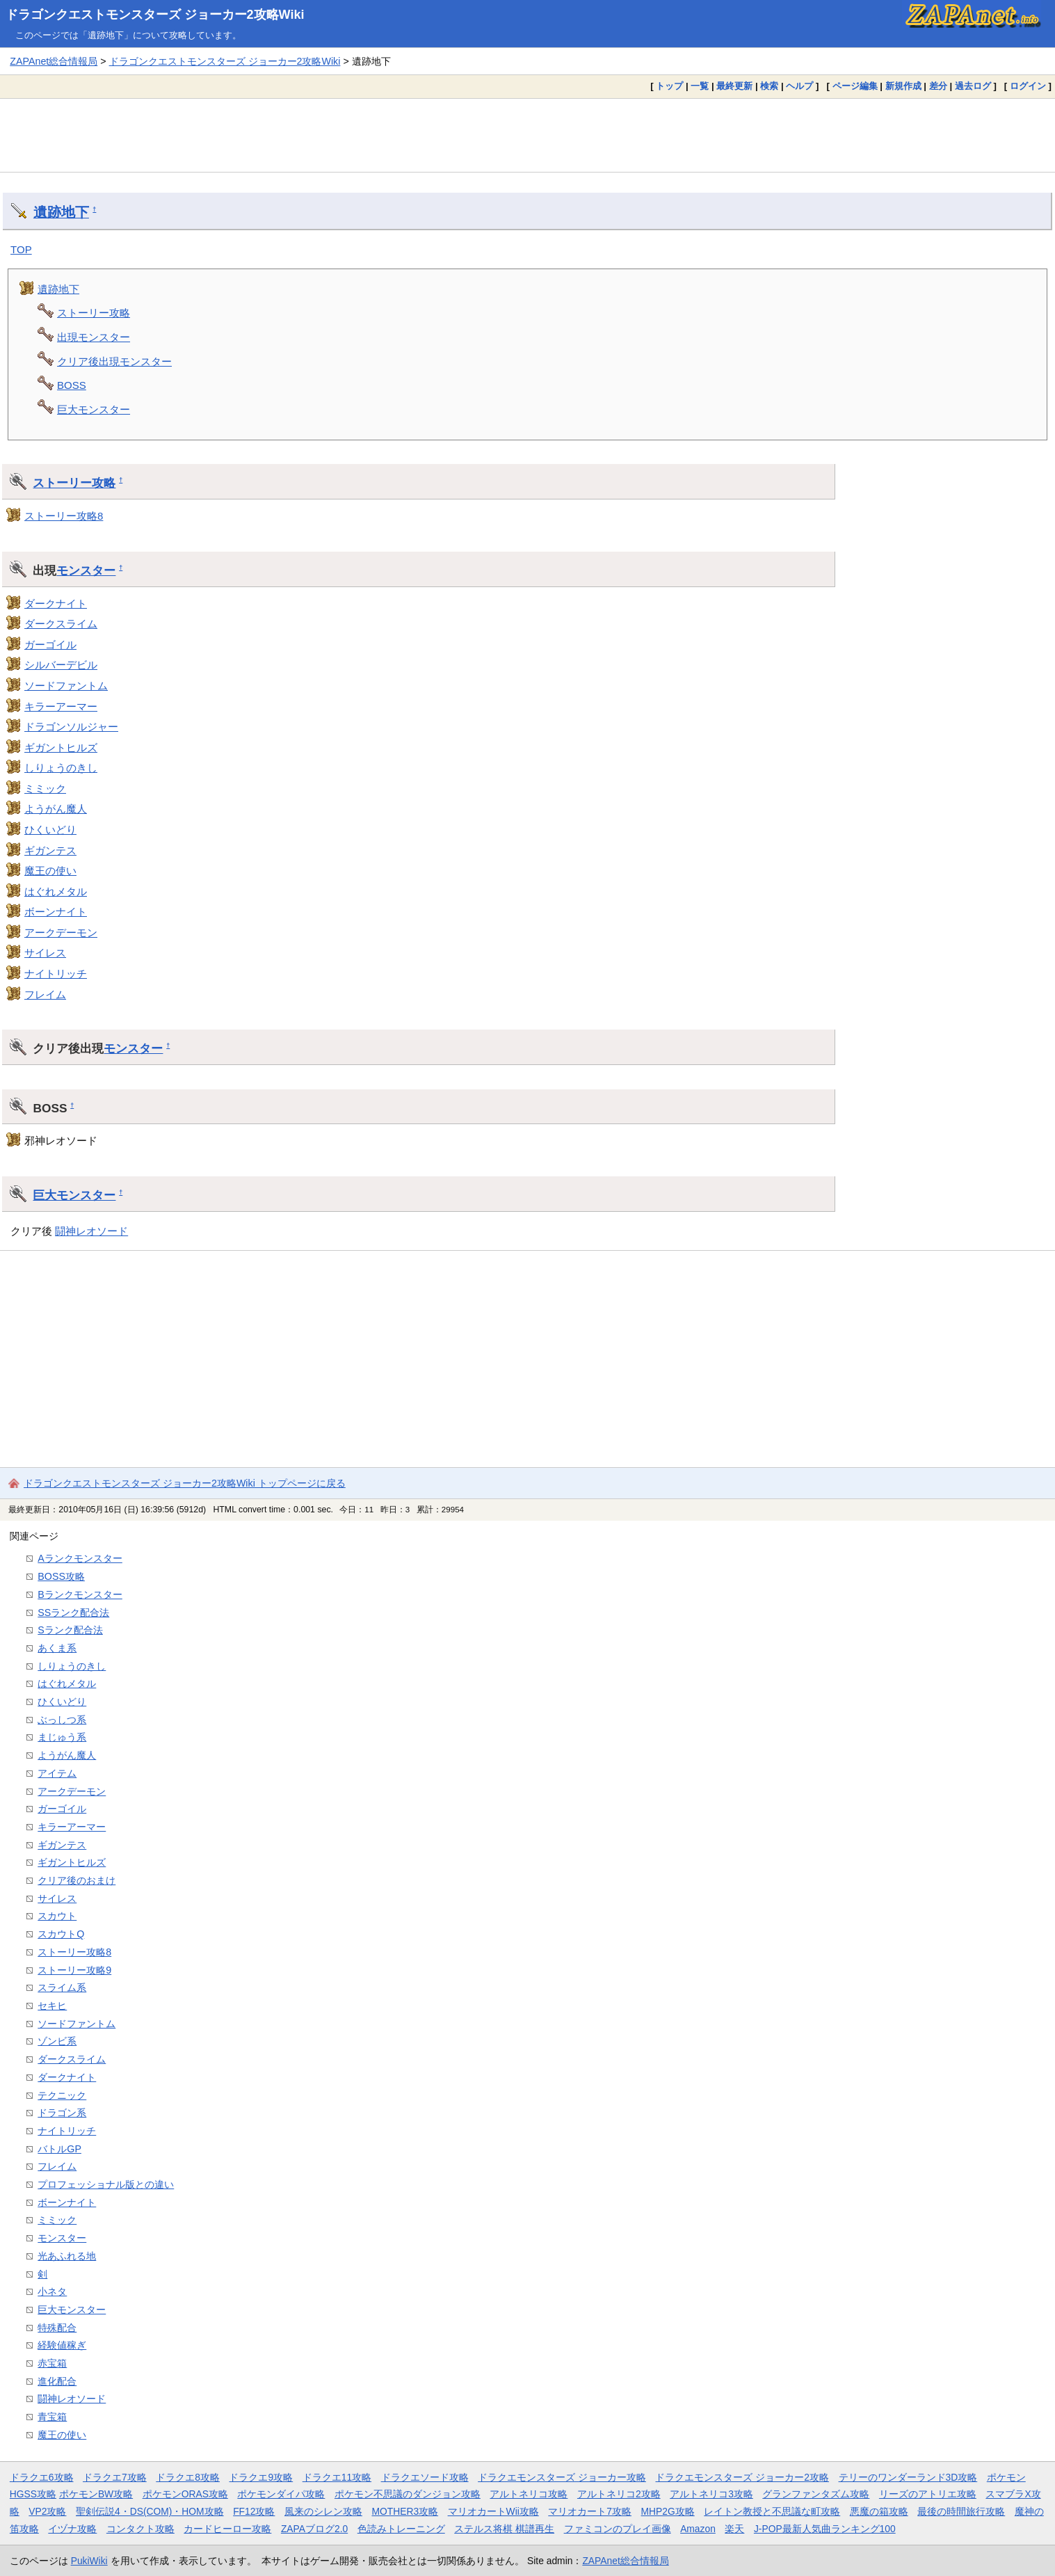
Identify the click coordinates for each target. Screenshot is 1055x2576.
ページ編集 (855, 86)
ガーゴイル (50, 644)
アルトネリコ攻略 (528, 2493)
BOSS (71, 385)
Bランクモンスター (80, 1594)
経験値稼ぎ (62, 2345)
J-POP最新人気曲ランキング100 (825, 2528)
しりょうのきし (60, 768)
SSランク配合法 (73, 1612)
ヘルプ (799, 86)
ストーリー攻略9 (74, 1970)
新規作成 (903, 86)
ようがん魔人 (55, 809)
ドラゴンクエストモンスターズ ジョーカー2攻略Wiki (155, 15)
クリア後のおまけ (76, 1880)
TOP (21, 249)
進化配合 (57, 2381)
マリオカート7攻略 (589, 2511)
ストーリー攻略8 (63, 516)
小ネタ (52, 2291)
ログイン (1028, 86)
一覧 (700, 86)
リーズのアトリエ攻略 (927, 2493)
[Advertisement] (528, 135)
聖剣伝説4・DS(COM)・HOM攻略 (150, 2511)
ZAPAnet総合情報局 (53, 61)
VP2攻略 (47, 2511)
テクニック (62, 2095)
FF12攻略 (254, 2511)
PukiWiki (89, 2560)
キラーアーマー (60, 706)
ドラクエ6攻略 (42, 2477)
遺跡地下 (61, 212)
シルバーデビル (60, 665)
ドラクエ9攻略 (261, 2477)
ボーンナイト (55, 912)
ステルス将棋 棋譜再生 (504, 2528)
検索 (769, 86)
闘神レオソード (91, 1231)
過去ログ (973, 86)
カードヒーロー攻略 (227, 2528)
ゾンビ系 (57, 2041)
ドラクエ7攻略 (115, 2477)
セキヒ (52, 2005)
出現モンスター (93, 337)
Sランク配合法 (70, 1629)
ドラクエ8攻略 (188, 2477)
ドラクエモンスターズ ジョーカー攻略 (562, 2477)
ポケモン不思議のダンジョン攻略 (408, 2493)
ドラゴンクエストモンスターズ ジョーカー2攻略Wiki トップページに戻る (185, 1483)
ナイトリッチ (55, 973)
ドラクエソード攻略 (425, 2477)
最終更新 (734, 86)
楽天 (734, 2528)
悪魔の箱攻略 (879, 2511)
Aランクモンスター (80, 1558)
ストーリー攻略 (93, 313)
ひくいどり (50, 829)
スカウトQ (61, 1933)
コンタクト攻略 (140, 2528)
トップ (669, 86)
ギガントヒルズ (60, 747)
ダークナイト (55, 603)
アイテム (57, 1773)
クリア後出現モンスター (114, 361)
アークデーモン (60, 932)
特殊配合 (57, 2327)
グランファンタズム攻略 (815, 2493)
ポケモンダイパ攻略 (281, 2493)
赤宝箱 (52, 2363)
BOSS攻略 (61, 1576)
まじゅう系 (62, 1737)
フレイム (45, 994)
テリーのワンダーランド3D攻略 (908, 2477)
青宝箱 (52, 2416)
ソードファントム (66, 685)
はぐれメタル (55, 891)
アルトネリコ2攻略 (619, 2493)
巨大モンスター (93, 409)
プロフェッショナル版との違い (106, 2184)
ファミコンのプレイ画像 (617, 2528)
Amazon (698, 2528)
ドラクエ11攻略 (337, 2477)
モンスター (85, 570)
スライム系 (62, 1987)
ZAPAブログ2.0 (314, 2528)
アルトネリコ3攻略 (711, 2493)
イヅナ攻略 (72, 2528)
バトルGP (59, 2148)
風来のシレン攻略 (323, 2511)
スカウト (57, 1915)
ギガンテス (50, 850)
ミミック (45, 788)
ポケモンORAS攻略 (185, 2493)
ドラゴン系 (62, 2112)
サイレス (45, 953)
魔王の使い (50, 871)
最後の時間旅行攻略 (961, 2511)
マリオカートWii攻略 (493, 2511)
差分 (938, 86)
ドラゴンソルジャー (71, 727)
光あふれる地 (67, 2256)
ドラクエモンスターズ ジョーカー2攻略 (742, 2477)
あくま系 (57, 1648)
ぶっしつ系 (62, 1719)
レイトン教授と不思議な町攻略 (772, 2511)
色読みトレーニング (401, 2528)
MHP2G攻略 (668, 2511)
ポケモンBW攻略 (96, 2493)
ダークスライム (60, 624)
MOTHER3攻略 (404, 2511)
